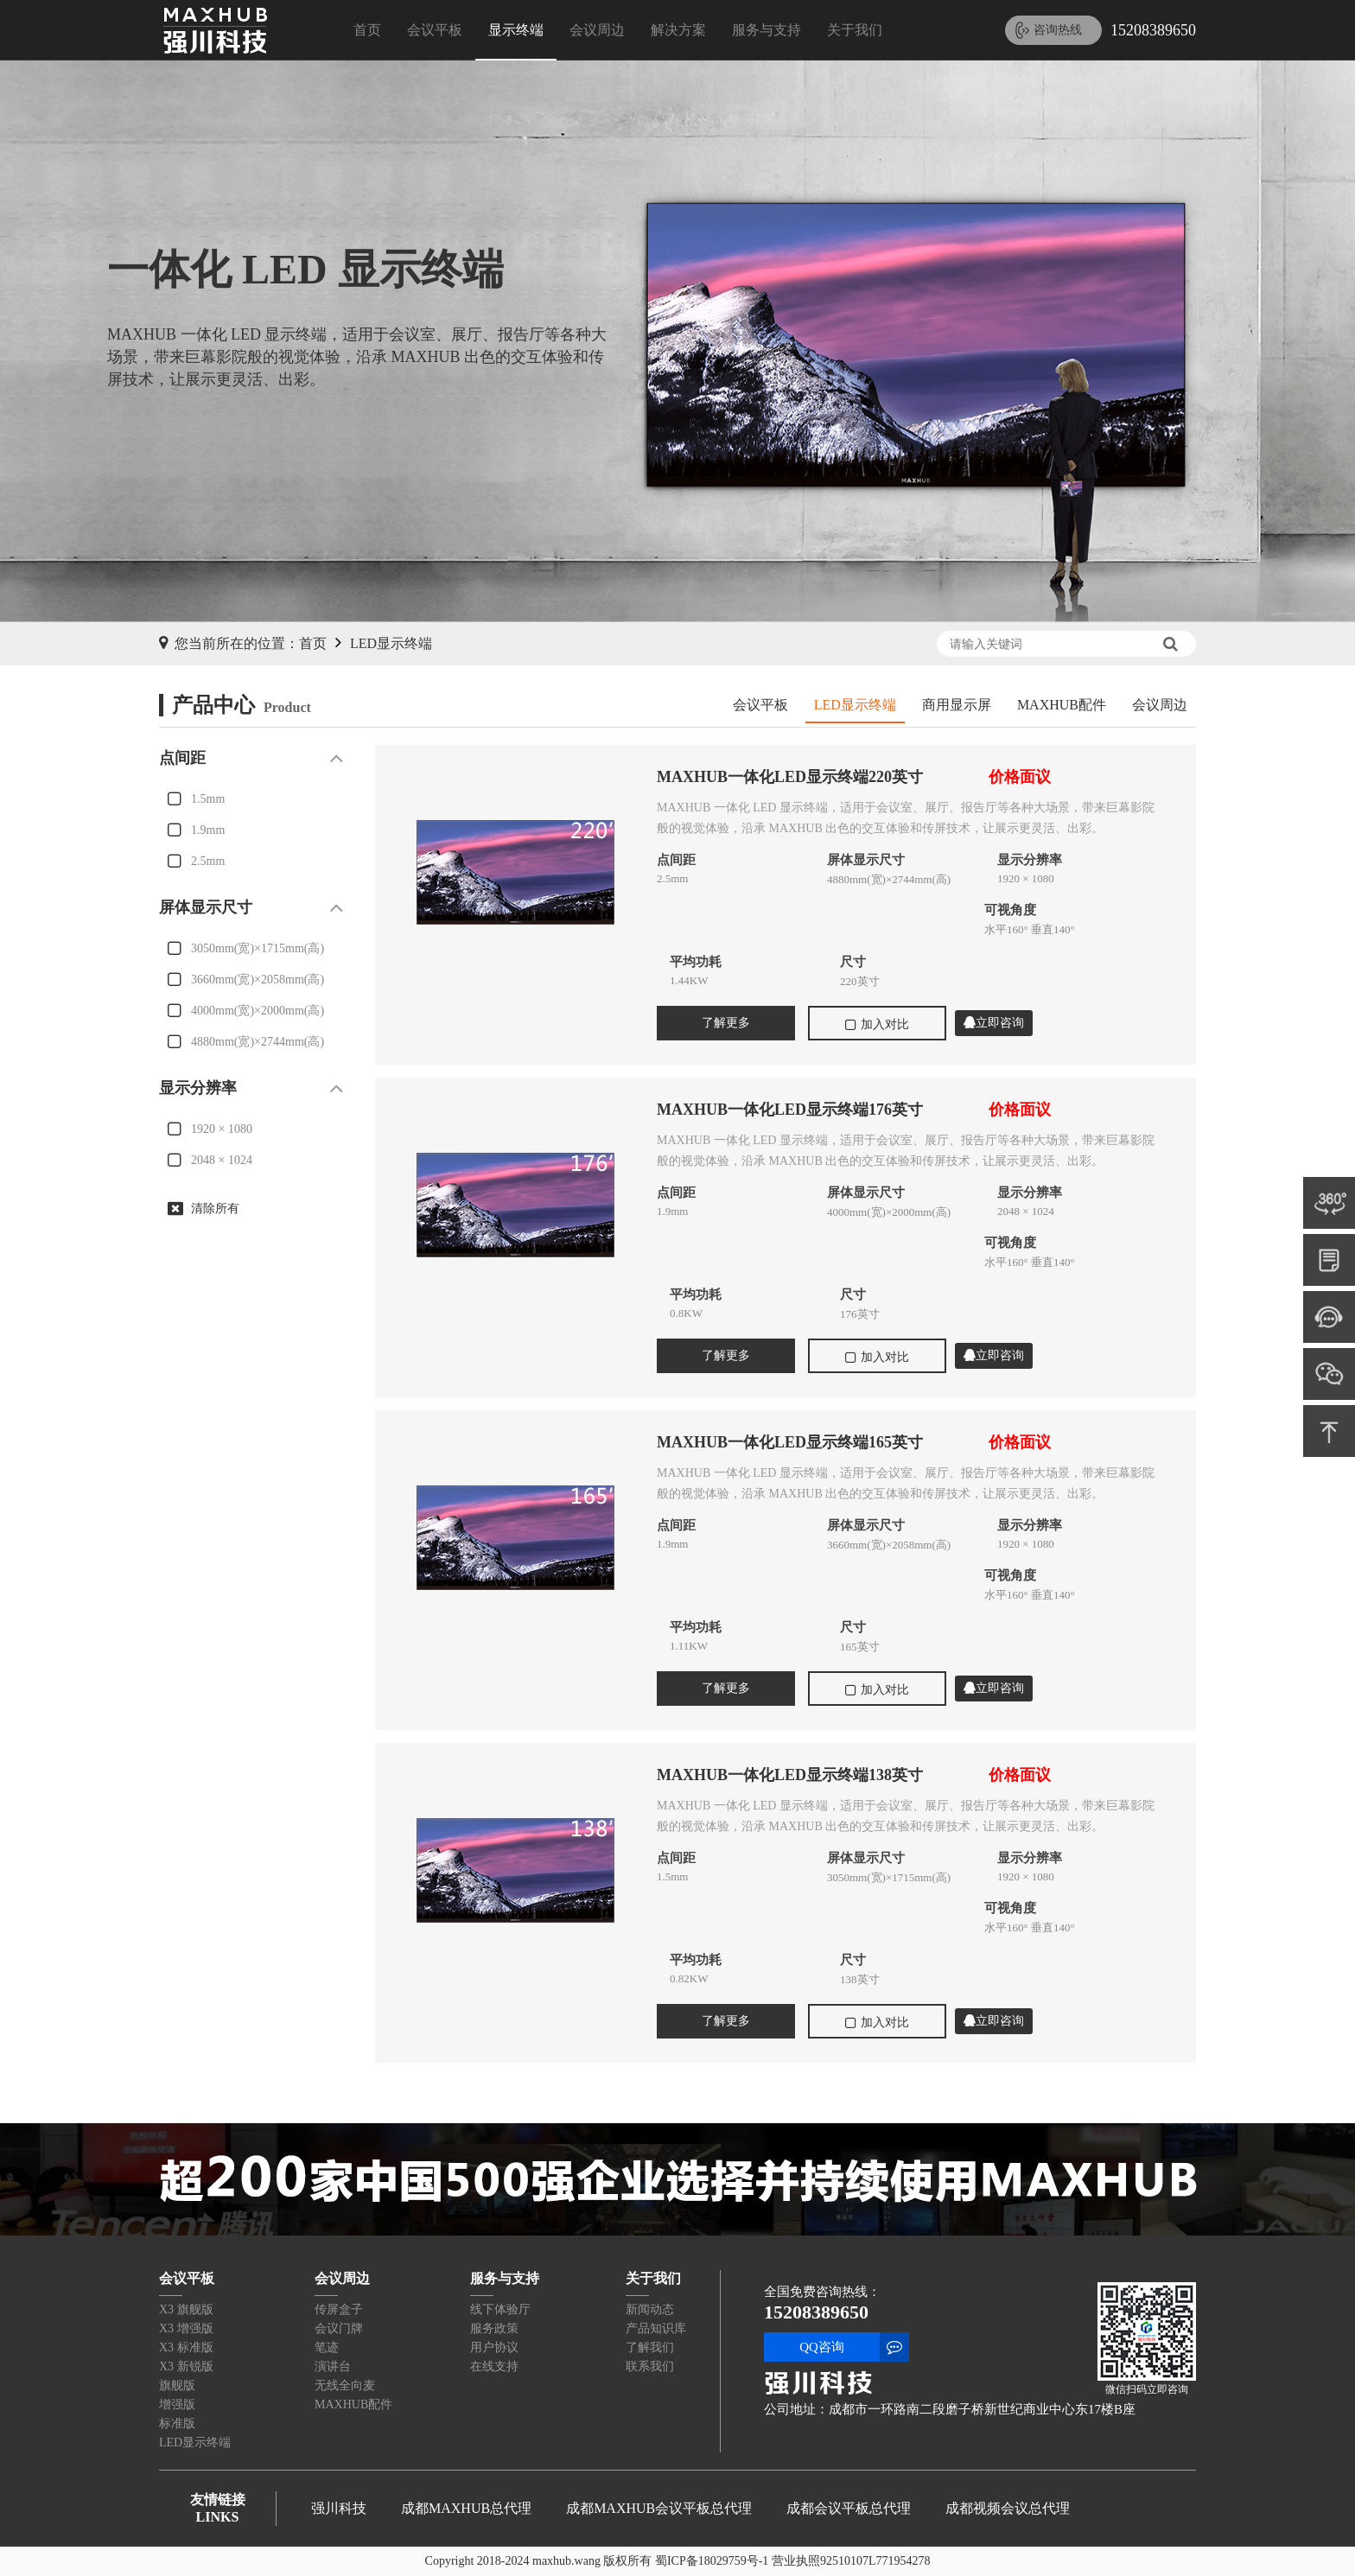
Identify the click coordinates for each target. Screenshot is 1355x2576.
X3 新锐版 (186, 2366)
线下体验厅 (500, 2309)
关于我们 (854, 29)
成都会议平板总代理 (848, 2508)
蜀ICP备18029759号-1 (711, 2560)
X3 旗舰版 (186, 2309)
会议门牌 (339, 2328)
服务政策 (494, 2328)
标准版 (177, 2423)
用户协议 (494, 2347)
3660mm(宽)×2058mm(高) (257, 979)
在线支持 (494, 2366)
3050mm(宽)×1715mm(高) (257, 948)
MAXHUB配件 (1061, 704)
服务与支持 (766, 29)
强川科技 (338, 2508)
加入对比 (877, 1025)
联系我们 (650, 2366)
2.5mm (208, 861)
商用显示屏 (956, 704)
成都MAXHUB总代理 (466, 2508)
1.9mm (208, 830)
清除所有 (215, 1208)
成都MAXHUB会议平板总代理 (659, 2508)
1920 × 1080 (221, 1129)
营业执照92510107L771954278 (851, 2560)
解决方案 (678, 29)
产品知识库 (656, 2328)
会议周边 (597, 29)
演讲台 (333, 2366)
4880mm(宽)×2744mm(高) (257, 1041)
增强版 (177, 2404)
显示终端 (516, 29)
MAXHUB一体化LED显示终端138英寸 (790, 1775)
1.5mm (208, 798)
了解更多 (726, 1022)
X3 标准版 (186, 2347)
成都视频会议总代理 (1007, 2508)
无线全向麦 (345, 2385)
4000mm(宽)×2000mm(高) (257, 1010)
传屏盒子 (339, 2309)
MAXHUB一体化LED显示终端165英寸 (790, 1442)
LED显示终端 (391, 643)
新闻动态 (650, 2309)
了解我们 (650, 2347)
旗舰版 (177, 2385)
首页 (367, 29)
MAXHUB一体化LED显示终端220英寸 (790, 777)
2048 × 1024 (221, 1160)
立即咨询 (994, 1022)
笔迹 (327, 2347)
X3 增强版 (186, 2328)
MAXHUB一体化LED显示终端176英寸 (790, 1109)
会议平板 (434, 29)
